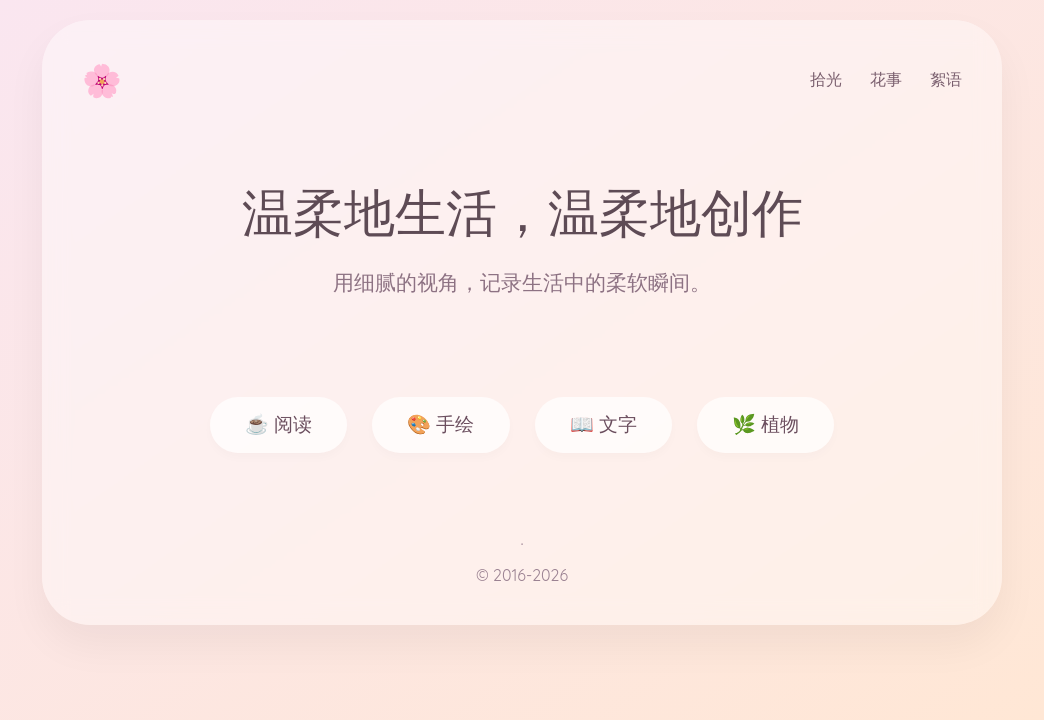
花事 (886, 79)
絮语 (946, 79)
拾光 (826, 79)
